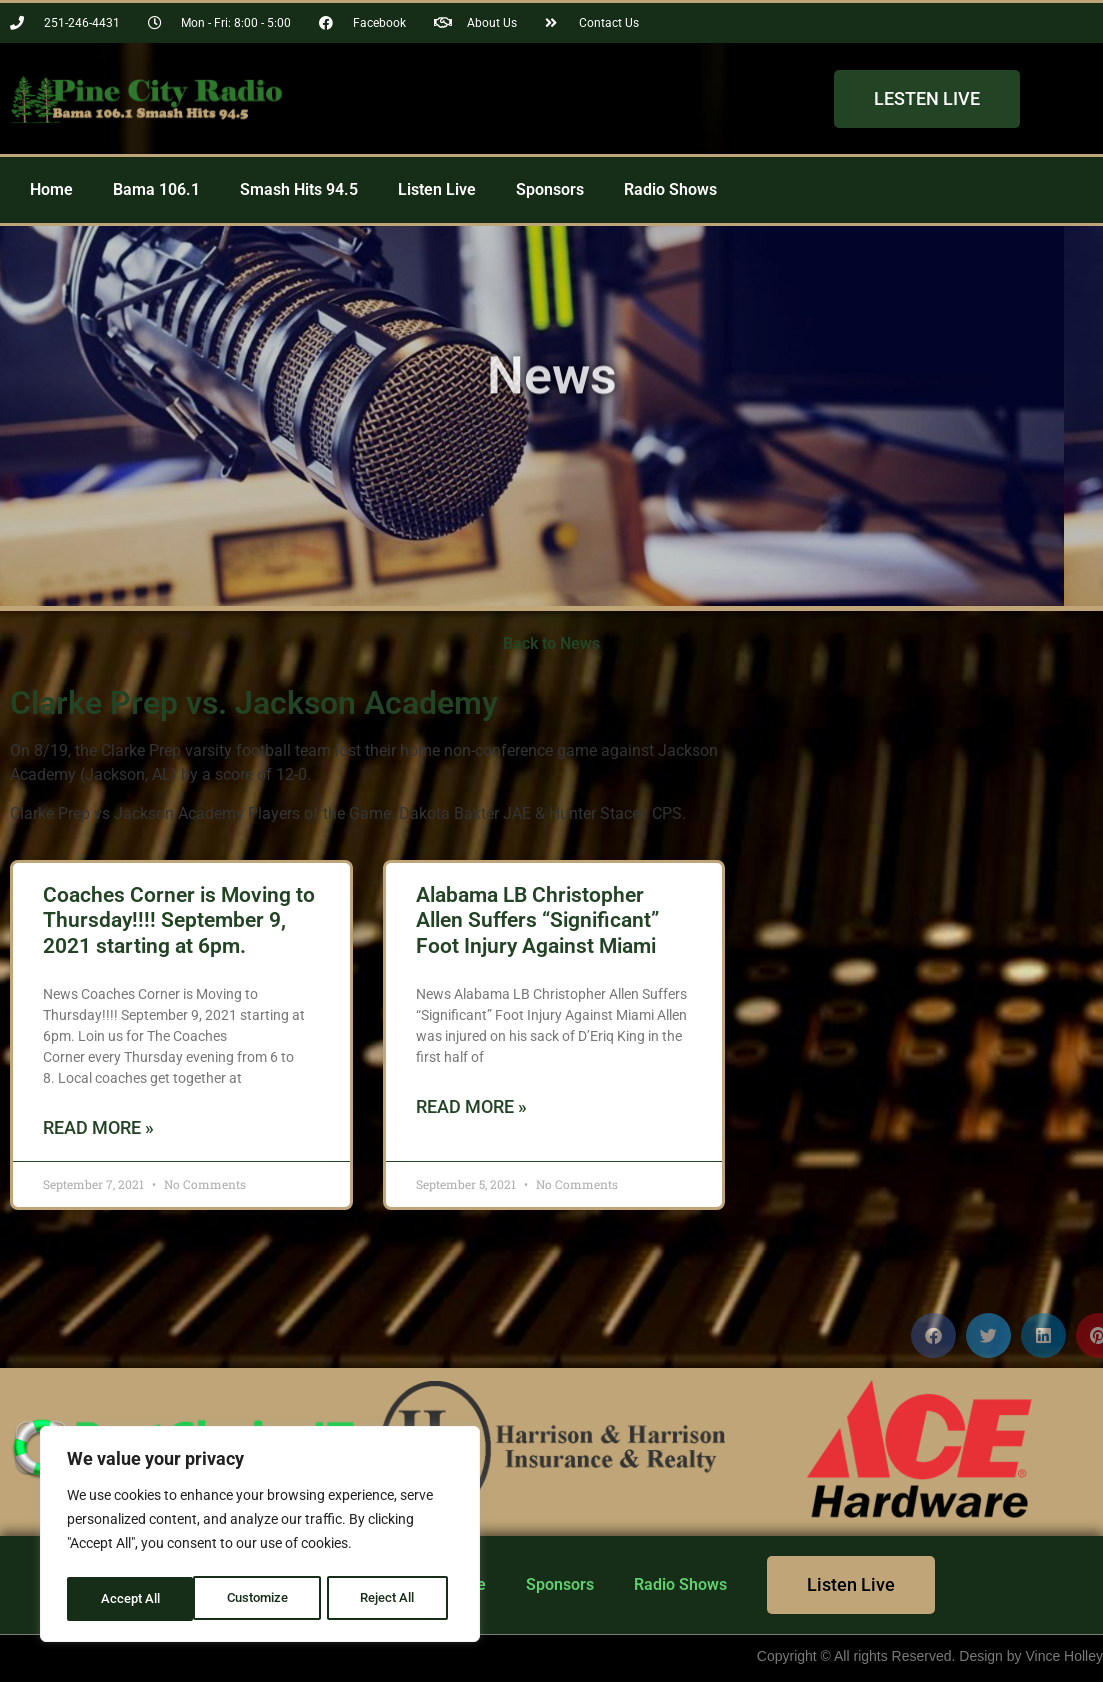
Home (51, 189)
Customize (131, 1599)
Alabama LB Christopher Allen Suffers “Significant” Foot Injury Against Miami (537, 920)
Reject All (262, 1599)
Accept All (392, 1599)
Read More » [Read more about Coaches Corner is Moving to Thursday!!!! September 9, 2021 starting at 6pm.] (98, 1127)
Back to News (551, 643)
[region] (260, 1537)
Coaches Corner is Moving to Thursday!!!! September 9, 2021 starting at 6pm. (179, 920)
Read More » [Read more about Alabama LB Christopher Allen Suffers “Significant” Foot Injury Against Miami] (471, 1106)
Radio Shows (670, 189)
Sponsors (550, 189)
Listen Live (437, 189)
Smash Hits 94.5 (299, 189)
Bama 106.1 (156, 189)
